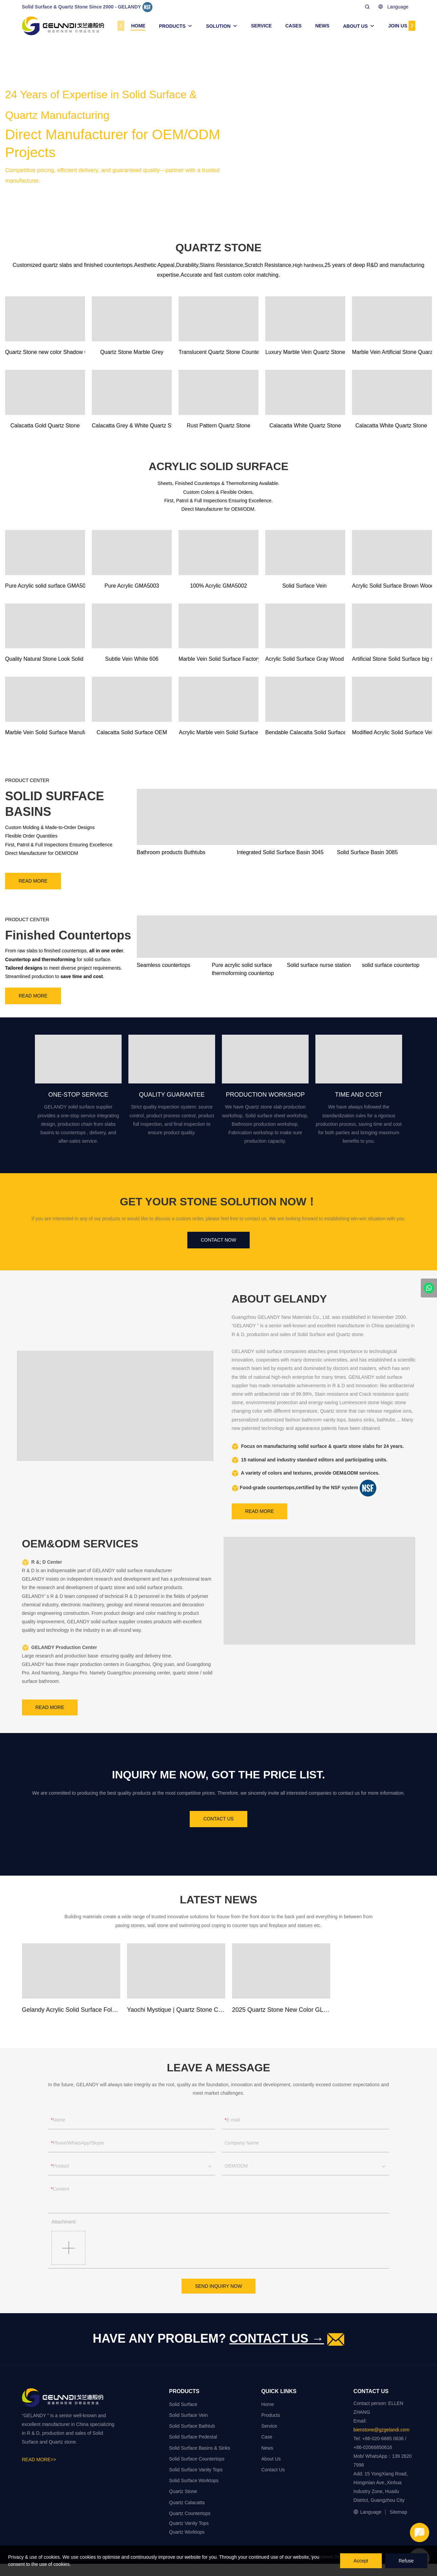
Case (266, 2437)
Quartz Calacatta (187, 2502)
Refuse (406, 2560)
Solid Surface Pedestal (193, 2437)
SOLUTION (218, 26)
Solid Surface (183, 2404)
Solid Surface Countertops (196, 2459)
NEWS (322, 25)
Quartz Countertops (189, 2513)
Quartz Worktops (187, 2532)
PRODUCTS (172, 26)
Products (270, 2415)
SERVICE (261, 25)
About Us (271, 2459)
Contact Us (273, 2469)
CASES (293, 25)
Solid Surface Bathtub (192, 2426)
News (267, 2448)
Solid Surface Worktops (193, 2480)
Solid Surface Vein (188, 2415)
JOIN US (397, 25)
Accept (361, 2560)
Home (267, 2404)
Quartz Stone (183, 2491)
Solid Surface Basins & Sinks (199, 2448)
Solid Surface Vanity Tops (196, 2469)
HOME (138, 25)
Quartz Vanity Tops (189, 2523)
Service (269, 2426)
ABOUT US (355, 26)
